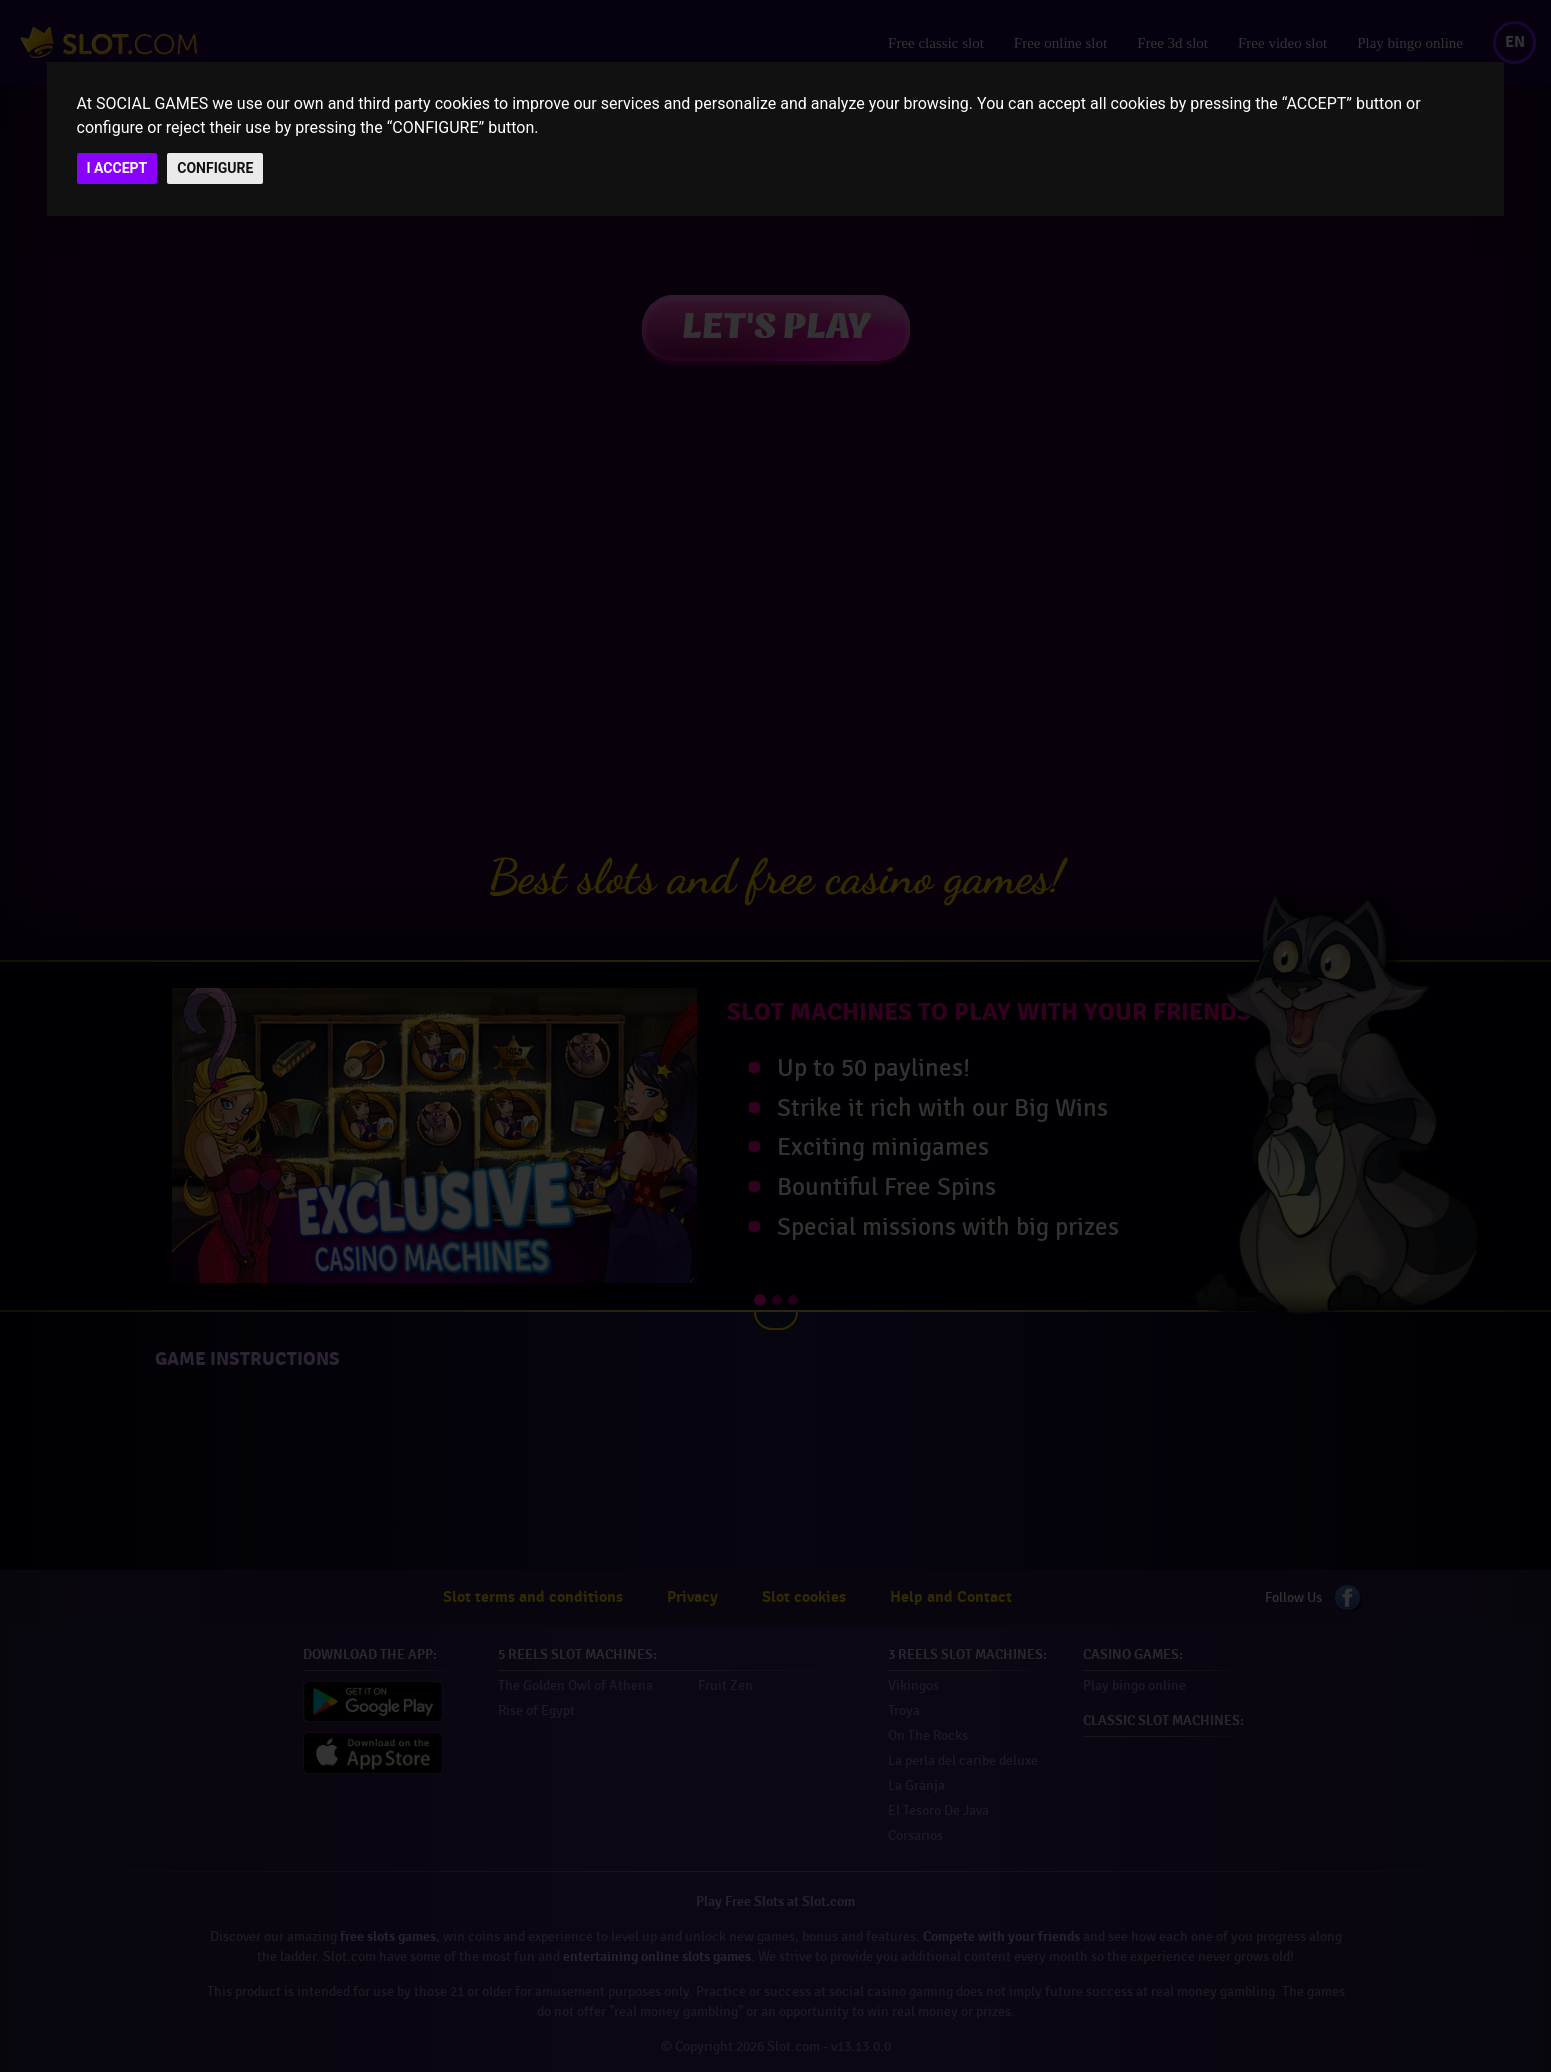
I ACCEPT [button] (117, 168)
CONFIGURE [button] (215, 168)
